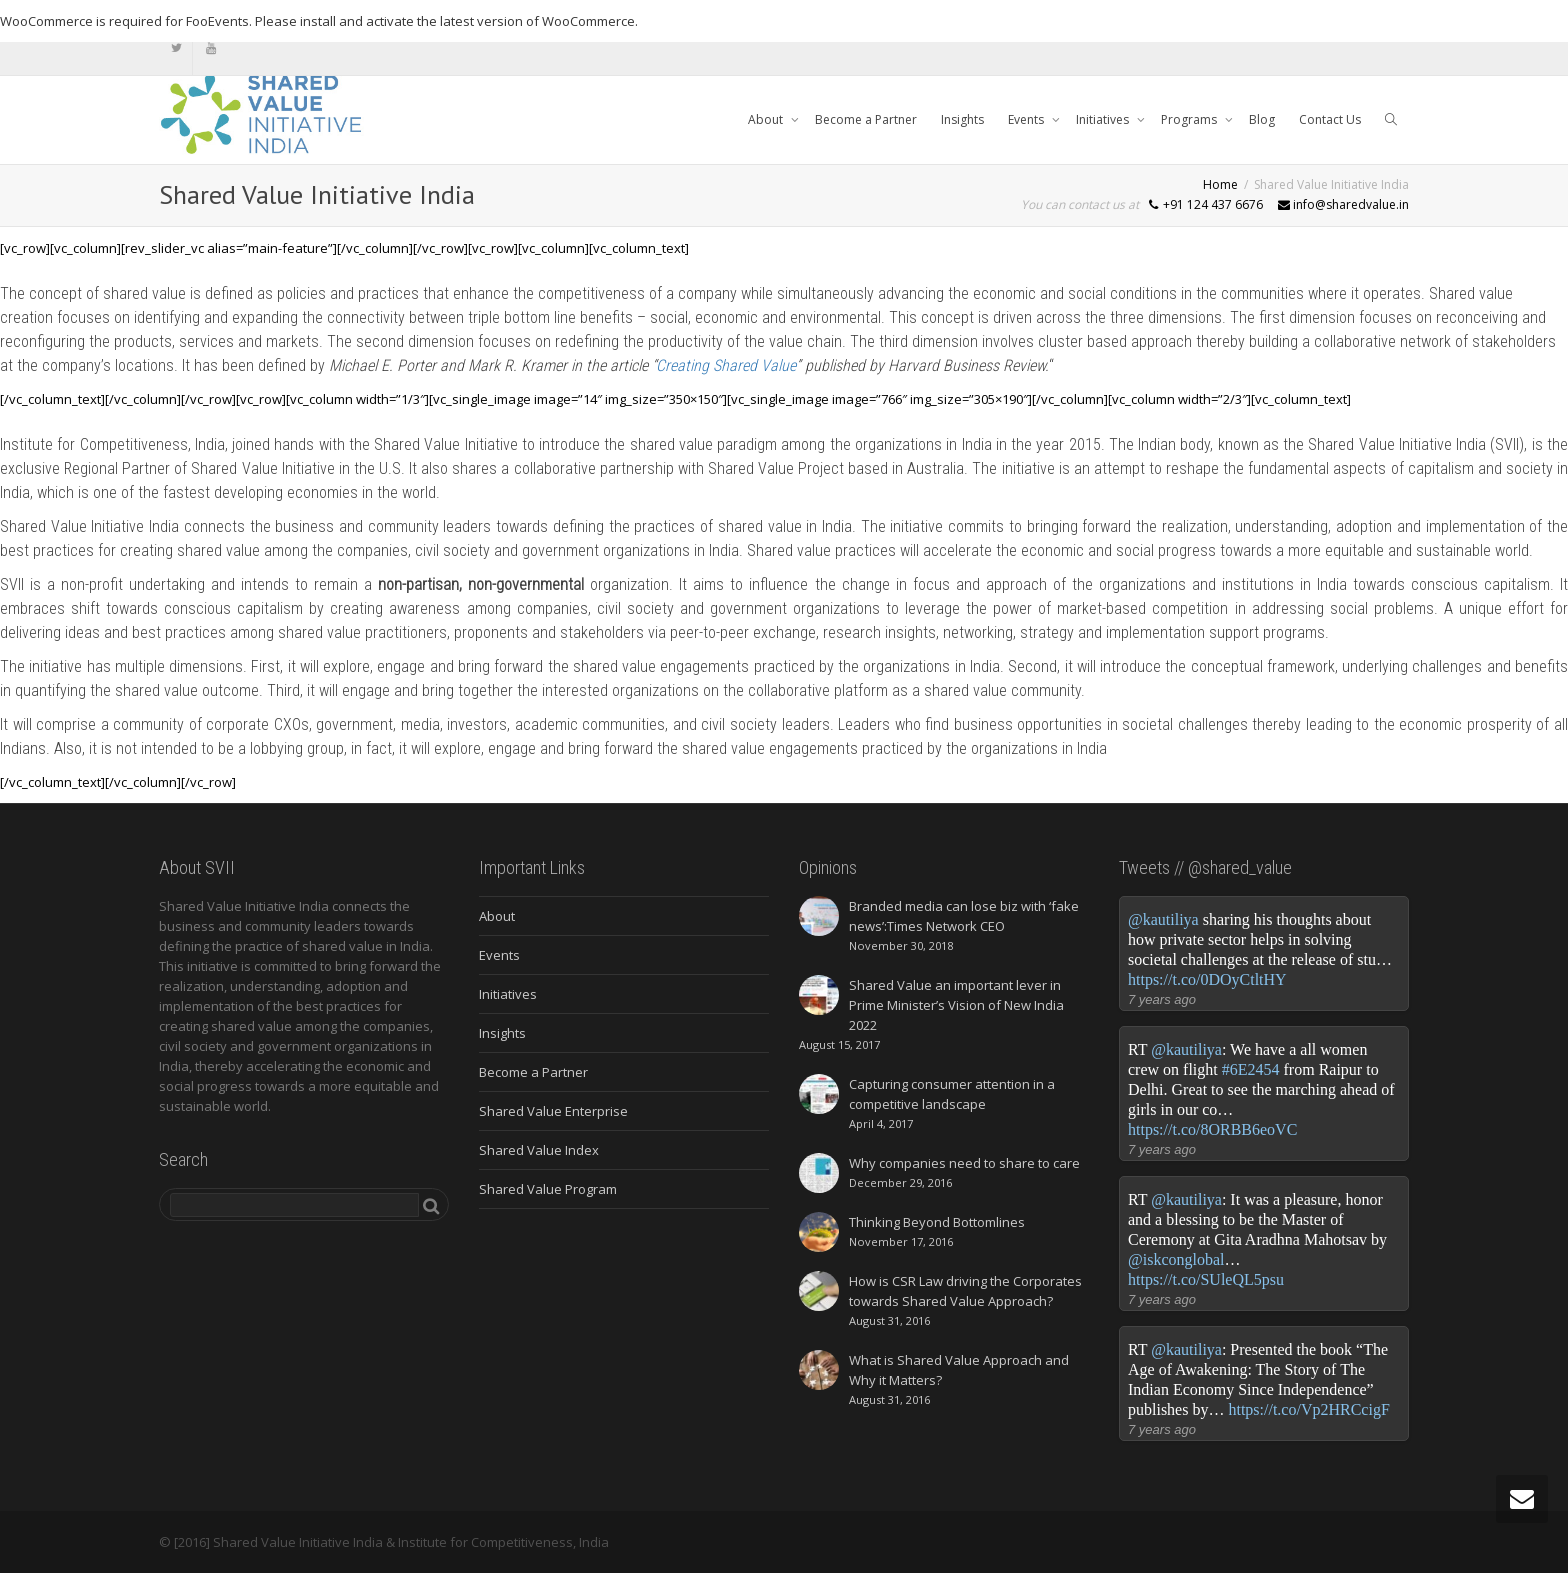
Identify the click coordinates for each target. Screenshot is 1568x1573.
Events (1027, 119)
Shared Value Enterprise (553, 1111)
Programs (1190, 119)
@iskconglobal (1176, 1259)
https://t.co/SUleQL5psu (1206, 1279)
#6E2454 (1251, 1069)
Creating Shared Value (726, 365)
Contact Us (1330, 119)
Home (1220, 184)
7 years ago (1162, 999)
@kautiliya (1163, 919)
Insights (962, 119)
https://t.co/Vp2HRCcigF (1308, 1409)
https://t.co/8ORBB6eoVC (1212, 1129)
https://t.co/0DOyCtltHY (1207, 979)
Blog (1262, 119)
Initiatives (1104, 119)
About (767, 119)
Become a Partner (866, 119)
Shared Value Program (548, 1189)
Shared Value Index (539, 1150)
